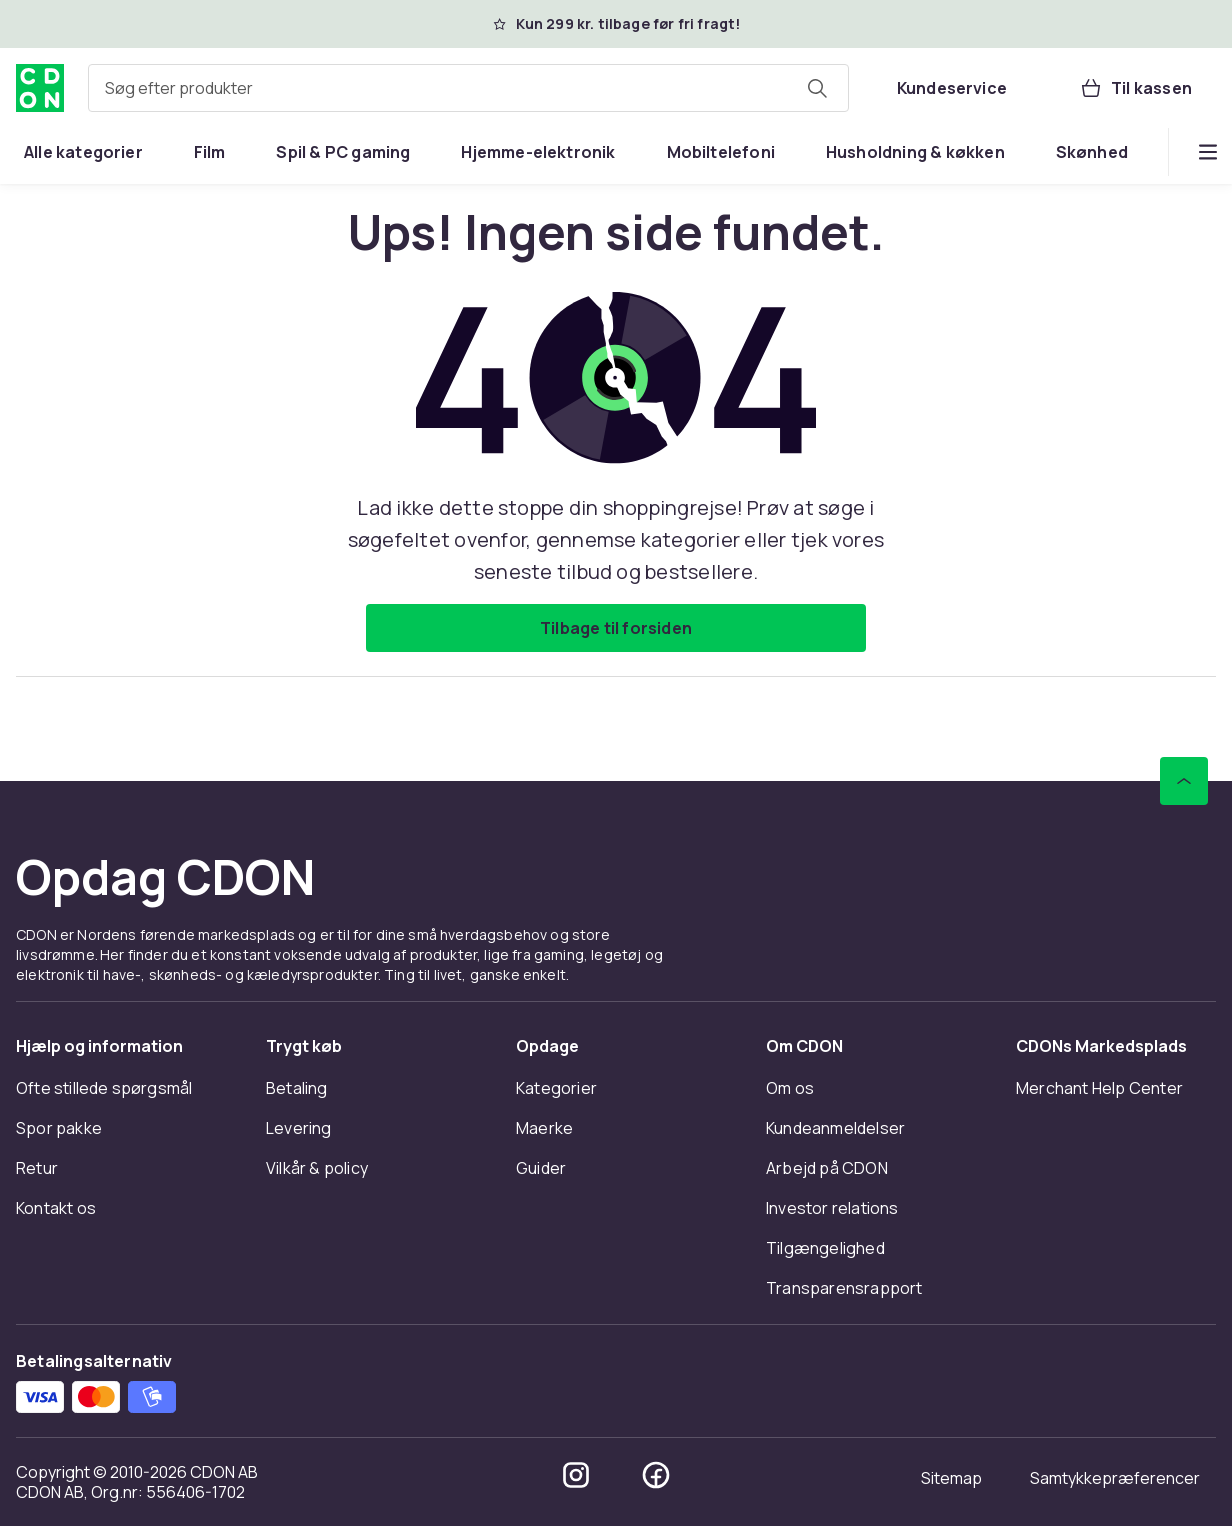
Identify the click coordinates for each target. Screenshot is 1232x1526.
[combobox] (468, 88)
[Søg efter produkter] (817, 88)
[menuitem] (83, 152)
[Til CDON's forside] (40, 88)
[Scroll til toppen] (1184, 781)
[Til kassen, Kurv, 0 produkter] (1135, 88)
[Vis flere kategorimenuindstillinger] (1208, 152)
